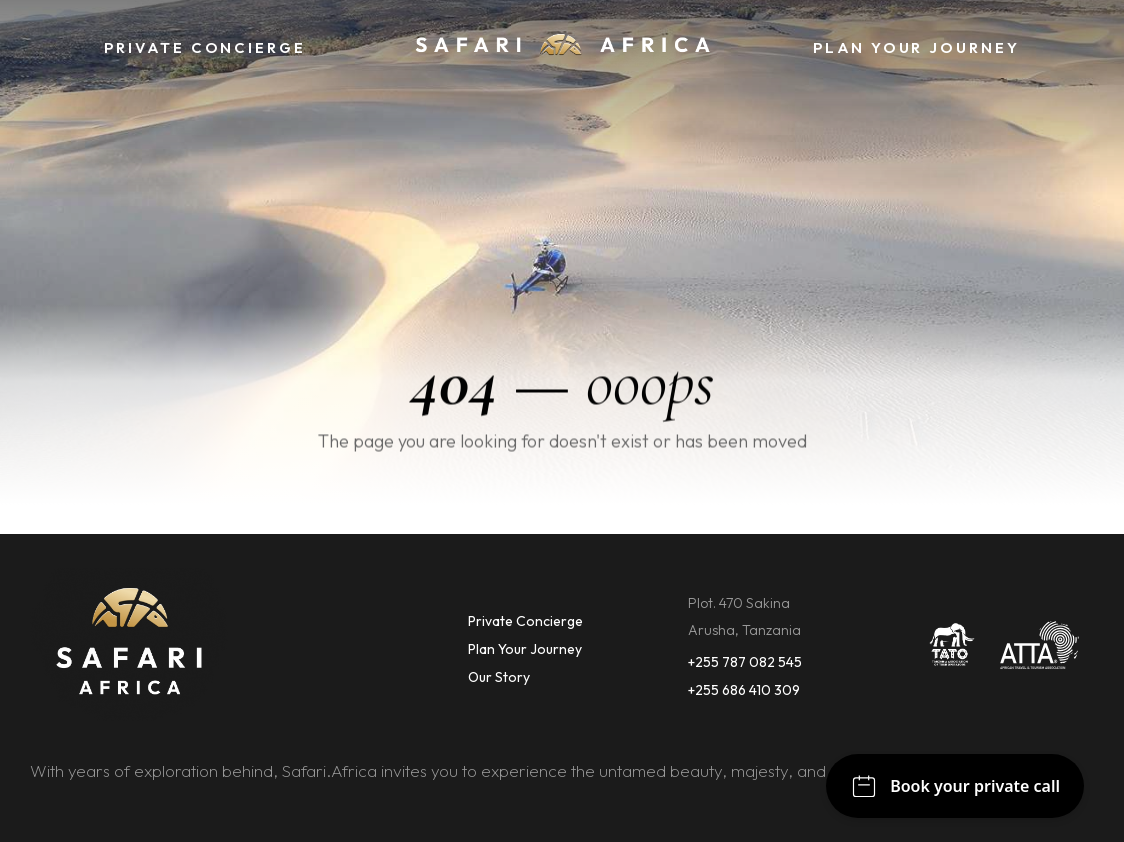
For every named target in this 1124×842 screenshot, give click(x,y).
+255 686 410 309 (744, 690)
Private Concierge (525, 621)
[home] (562, 48)
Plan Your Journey (525, 649)
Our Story (499, 677)
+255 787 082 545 (745, 662)
